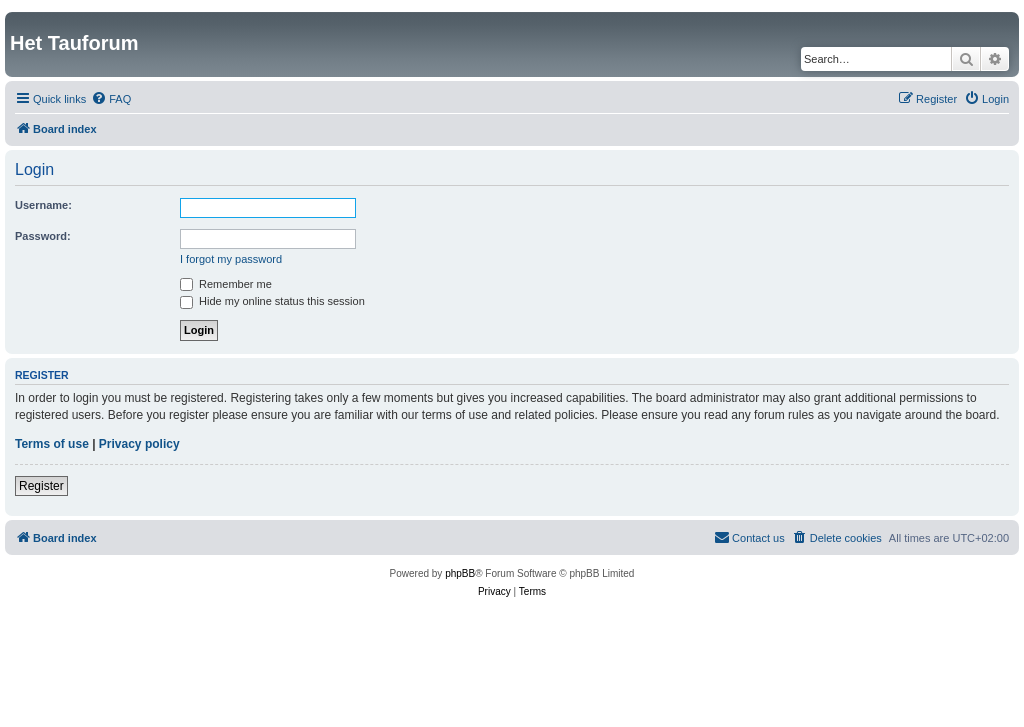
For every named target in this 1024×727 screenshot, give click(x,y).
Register (41, 486)
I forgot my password (231, 259)
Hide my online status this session (272, 301)
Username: (43, 205)
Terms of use (52, 444)
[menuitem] (111, 99)
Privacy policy (139, 444)
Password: (43, 236)
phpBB (460, 573)
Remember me (226, 284)
